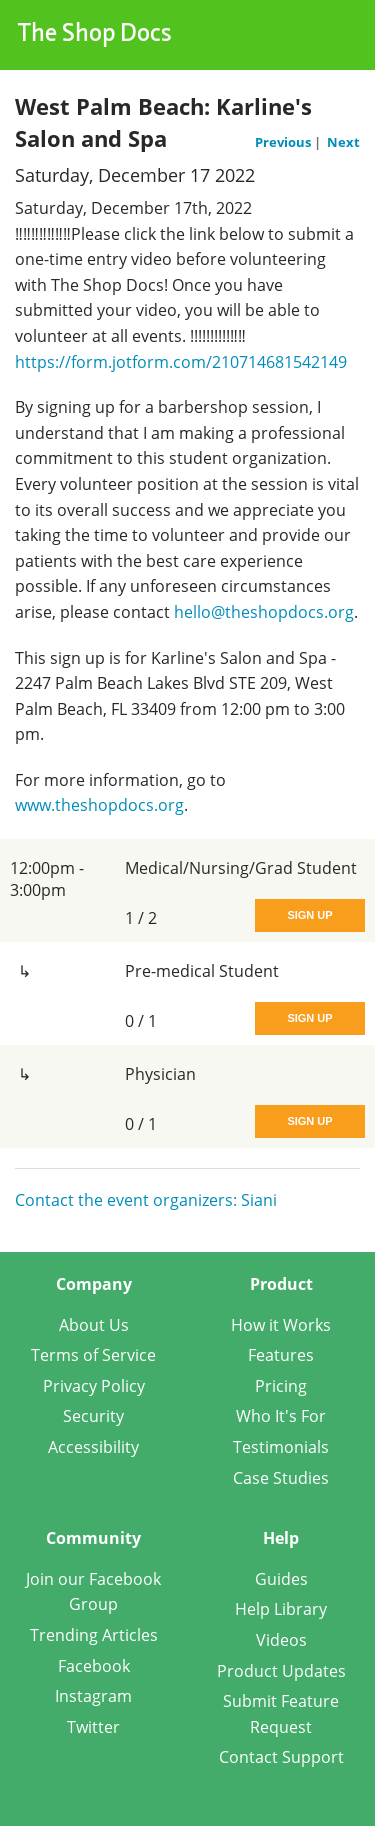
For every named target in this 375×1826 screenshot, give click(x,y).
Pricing (281, 1386)
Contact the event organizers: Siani (146, 1200)
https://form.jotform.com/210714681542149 (181, 362)
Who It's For (281, 1416)
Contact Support (281, 1757)
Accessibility (93, 1447)
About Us (94, 1325)
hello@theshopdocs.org (264, 612)
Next (343, 142)
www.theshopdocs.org (99, 805)
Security (93, 1416)
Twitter (93, 1727)
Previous (284, 142)
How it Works (281, 1325)
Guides (281, 1579)
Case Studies (281, 1478)
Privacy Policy (94, 1386)
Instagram (93, 1696)
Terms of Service (93, 1355)
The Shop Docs (95, 35)
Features (281, 1355)
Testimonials (281, 1447)
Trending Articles (94, 1635)
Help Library (281, 1609)
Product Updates (281, 1671)
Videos (281, 1640)
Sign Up (309, 915)
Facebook (94, 1666)
